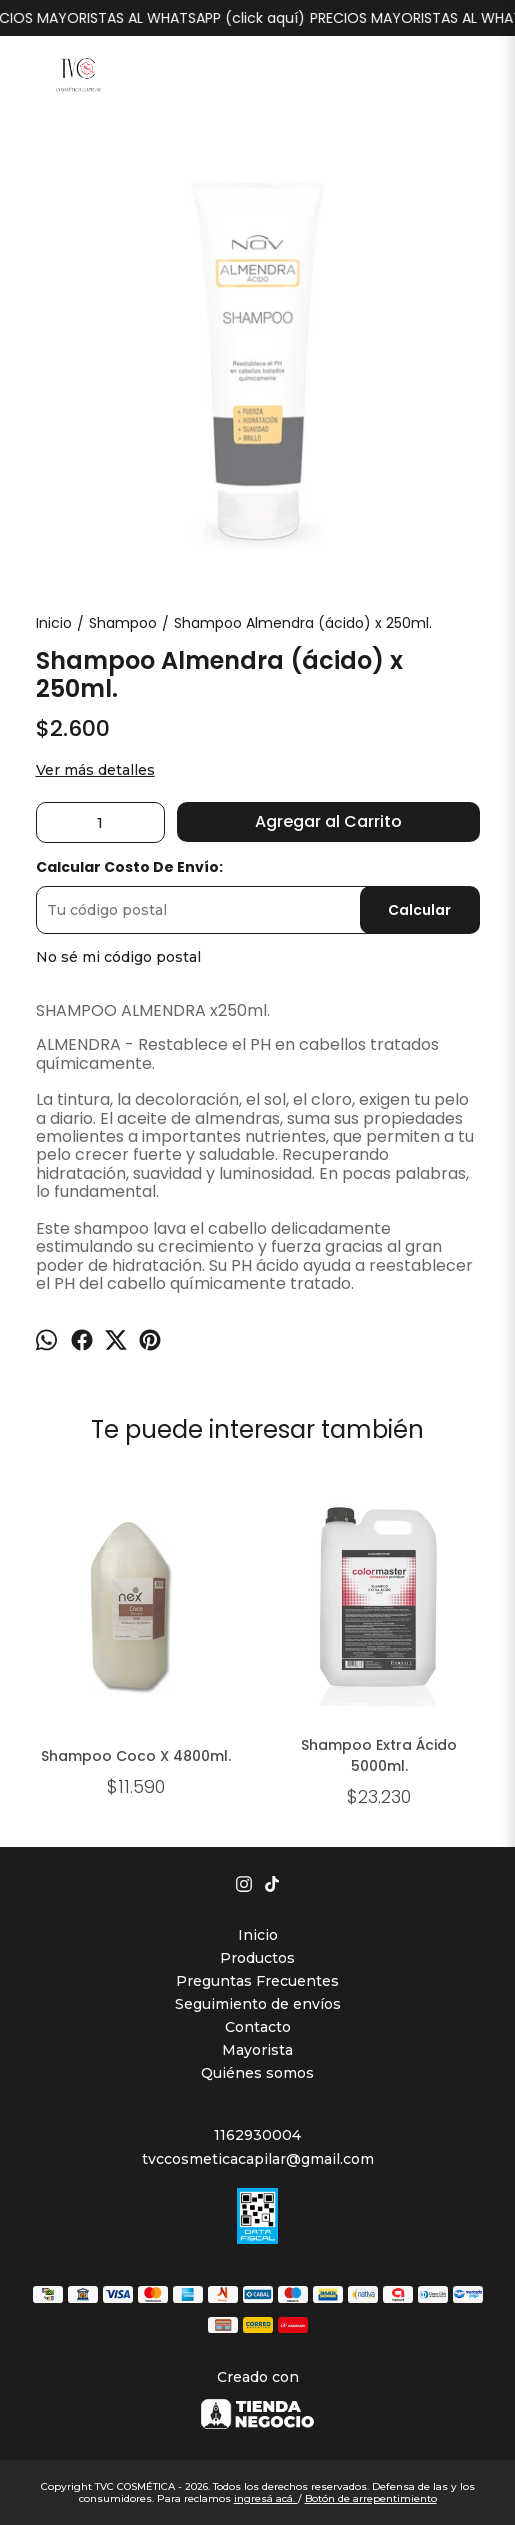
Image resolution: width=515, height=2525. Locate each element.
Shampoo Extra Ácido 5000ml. (379, 1756)
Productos (257, 1958)
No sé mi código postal (118, 957)
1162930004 (257, 2135)
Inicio (258, 1935)
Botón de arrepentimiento (371, 2498)
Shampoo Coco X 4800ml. (136, 1756)
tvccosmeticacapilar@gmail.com (258, 2159)
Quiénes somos (257, 2073)
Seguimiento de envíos (258, 2004)
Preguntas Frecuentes (257, 1981)
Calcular (419, 910)
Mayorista (257, 2050)
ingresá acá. (266, 2498)
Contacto (258, 2027)
